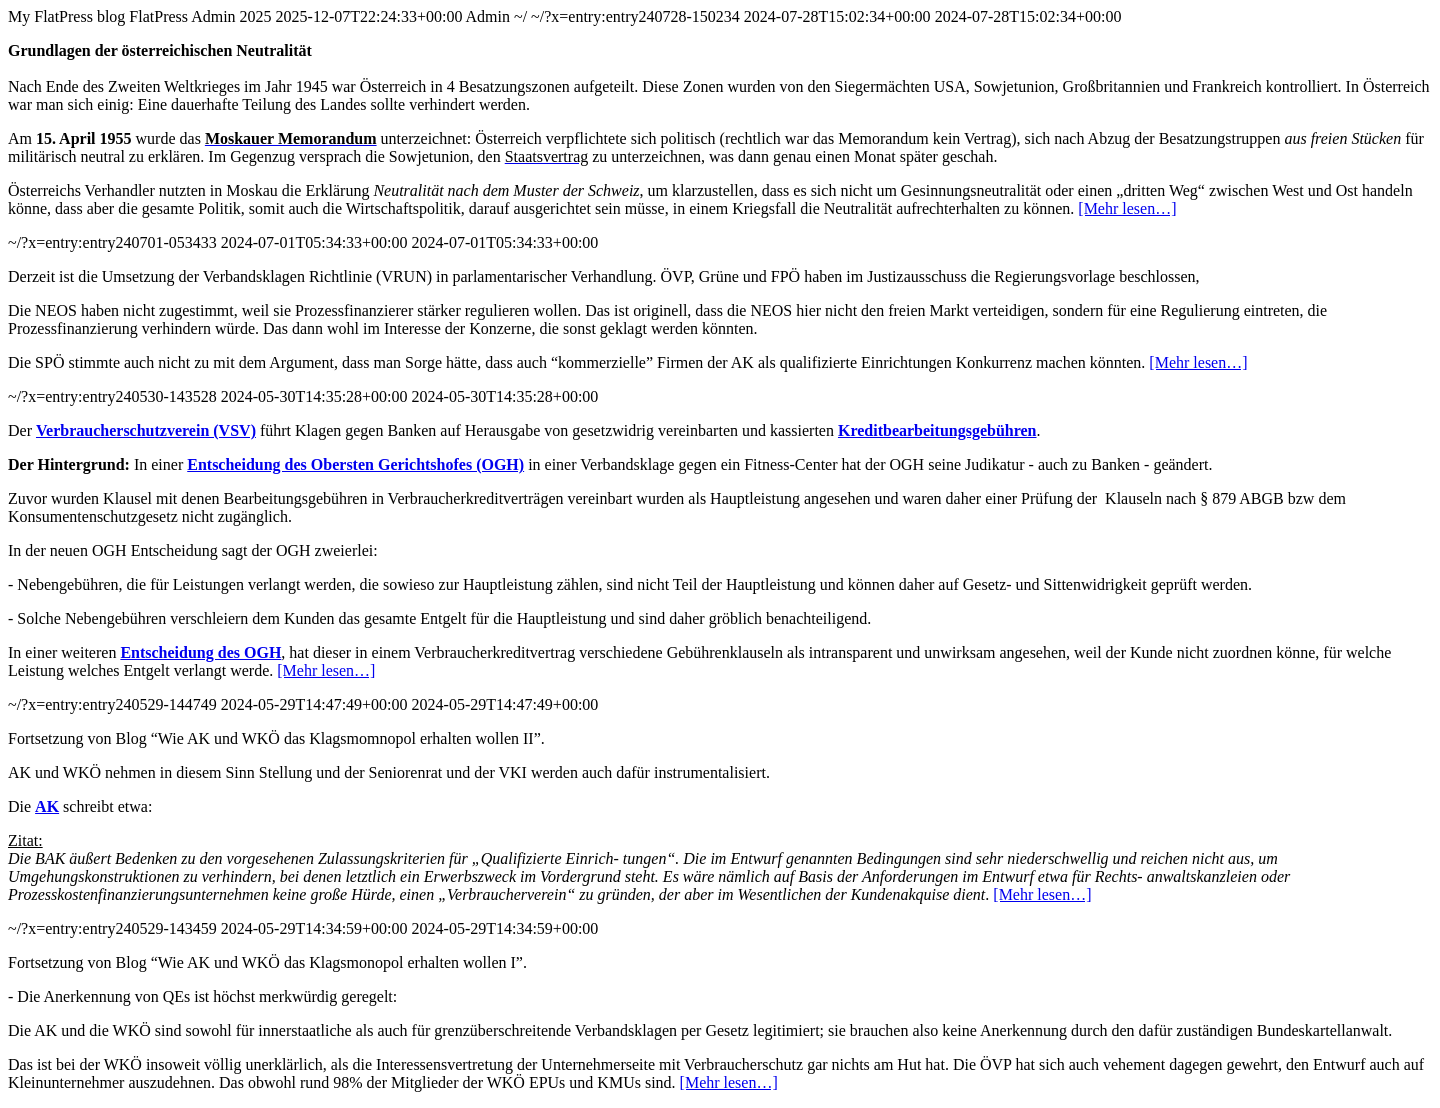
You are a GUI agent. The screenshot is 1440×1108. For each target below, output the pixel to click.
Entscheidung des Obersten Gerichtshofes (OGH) (355, 464)
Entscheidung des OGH (200, 652)
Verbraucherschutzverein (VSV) (146, 430)
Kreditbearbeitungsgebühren (937, 430)
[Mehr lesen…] (1127, 208)
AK (47, 806)
